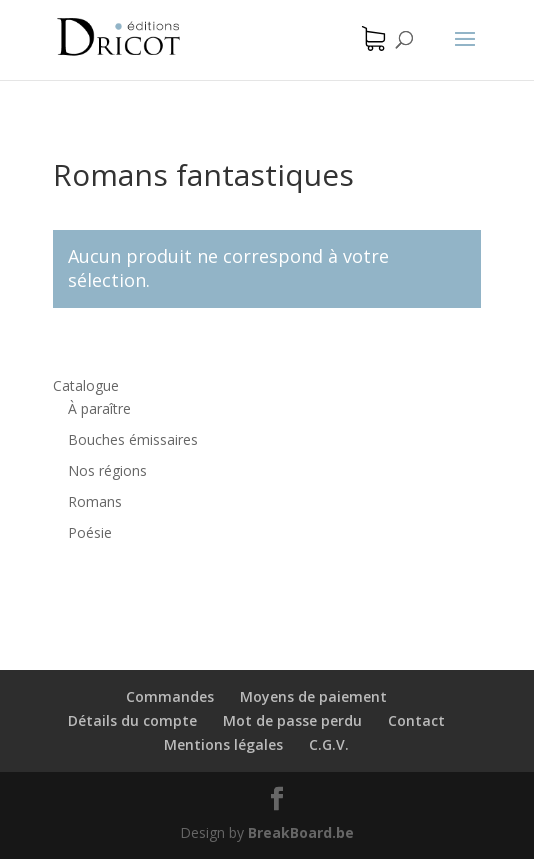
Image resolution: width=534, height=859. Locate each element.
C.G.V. (329, 744)
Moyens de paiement (313, 696)
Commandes (170, 696)
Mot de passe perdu (292, 720)
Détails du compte (132, 720)
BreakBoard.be (301, 832)
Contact (416, 720)
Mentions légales (223, 744)
